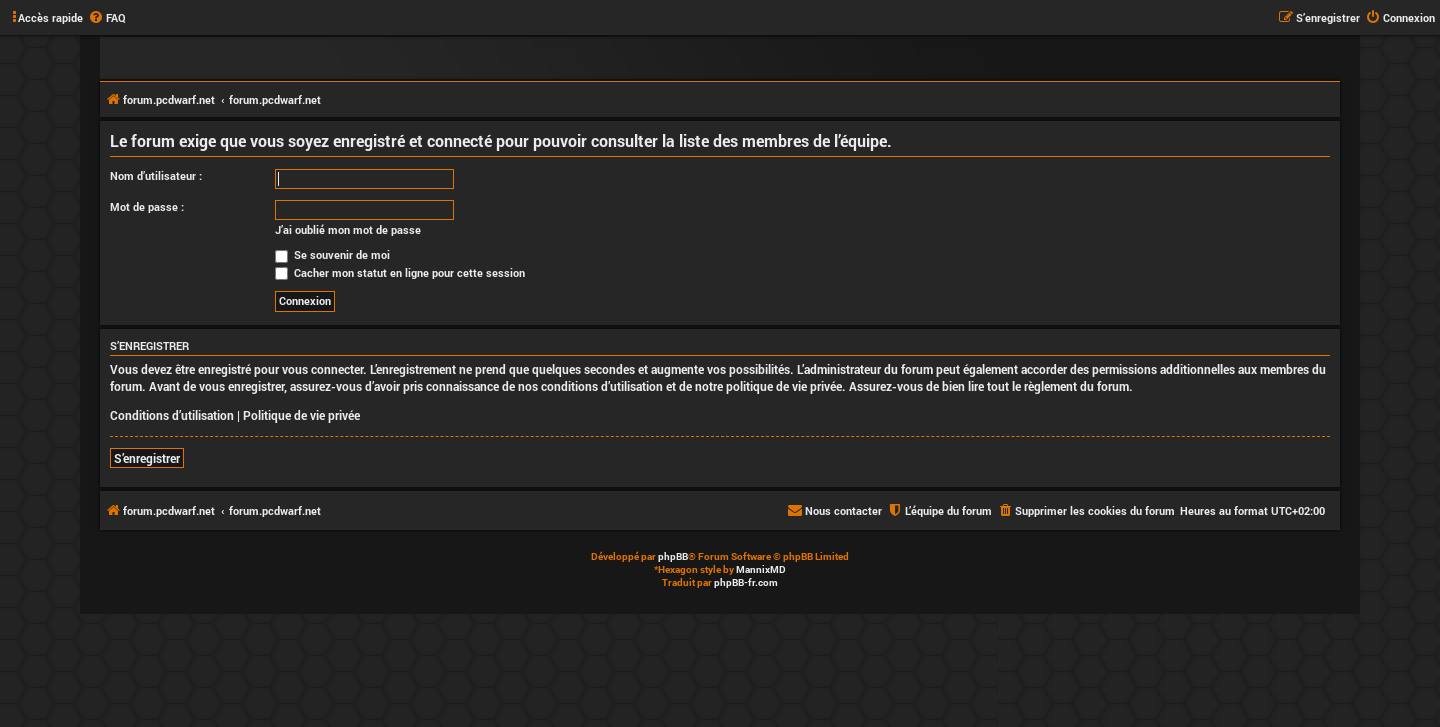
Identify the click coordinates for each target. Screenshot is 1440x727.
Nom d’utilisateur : (156, 175)
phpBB (673, 556)
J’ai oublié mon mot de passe (348, 230)
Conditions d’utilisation (172, 415)
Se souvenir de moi (332, 254)
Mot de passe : (147, 206)
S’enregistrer (147, 458)
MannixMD (761, 569)
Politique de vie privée (301, 415)
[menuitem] (107, 18)
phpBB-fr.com (746, 582)
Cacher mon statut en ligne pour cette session (400, 272)
